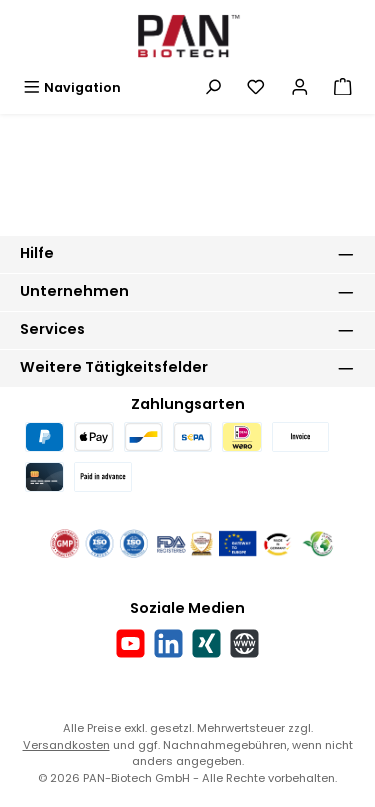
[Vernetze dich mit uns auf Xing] (206, 643)
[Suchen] (213, 87)
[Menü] (72, 87)
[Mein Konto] (300, 87)
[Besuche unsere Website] (244, 643)
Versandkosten (66, 745)
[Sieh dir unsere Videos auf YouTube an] (130, 643)
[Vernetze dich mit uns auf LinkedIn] (168, 643)
